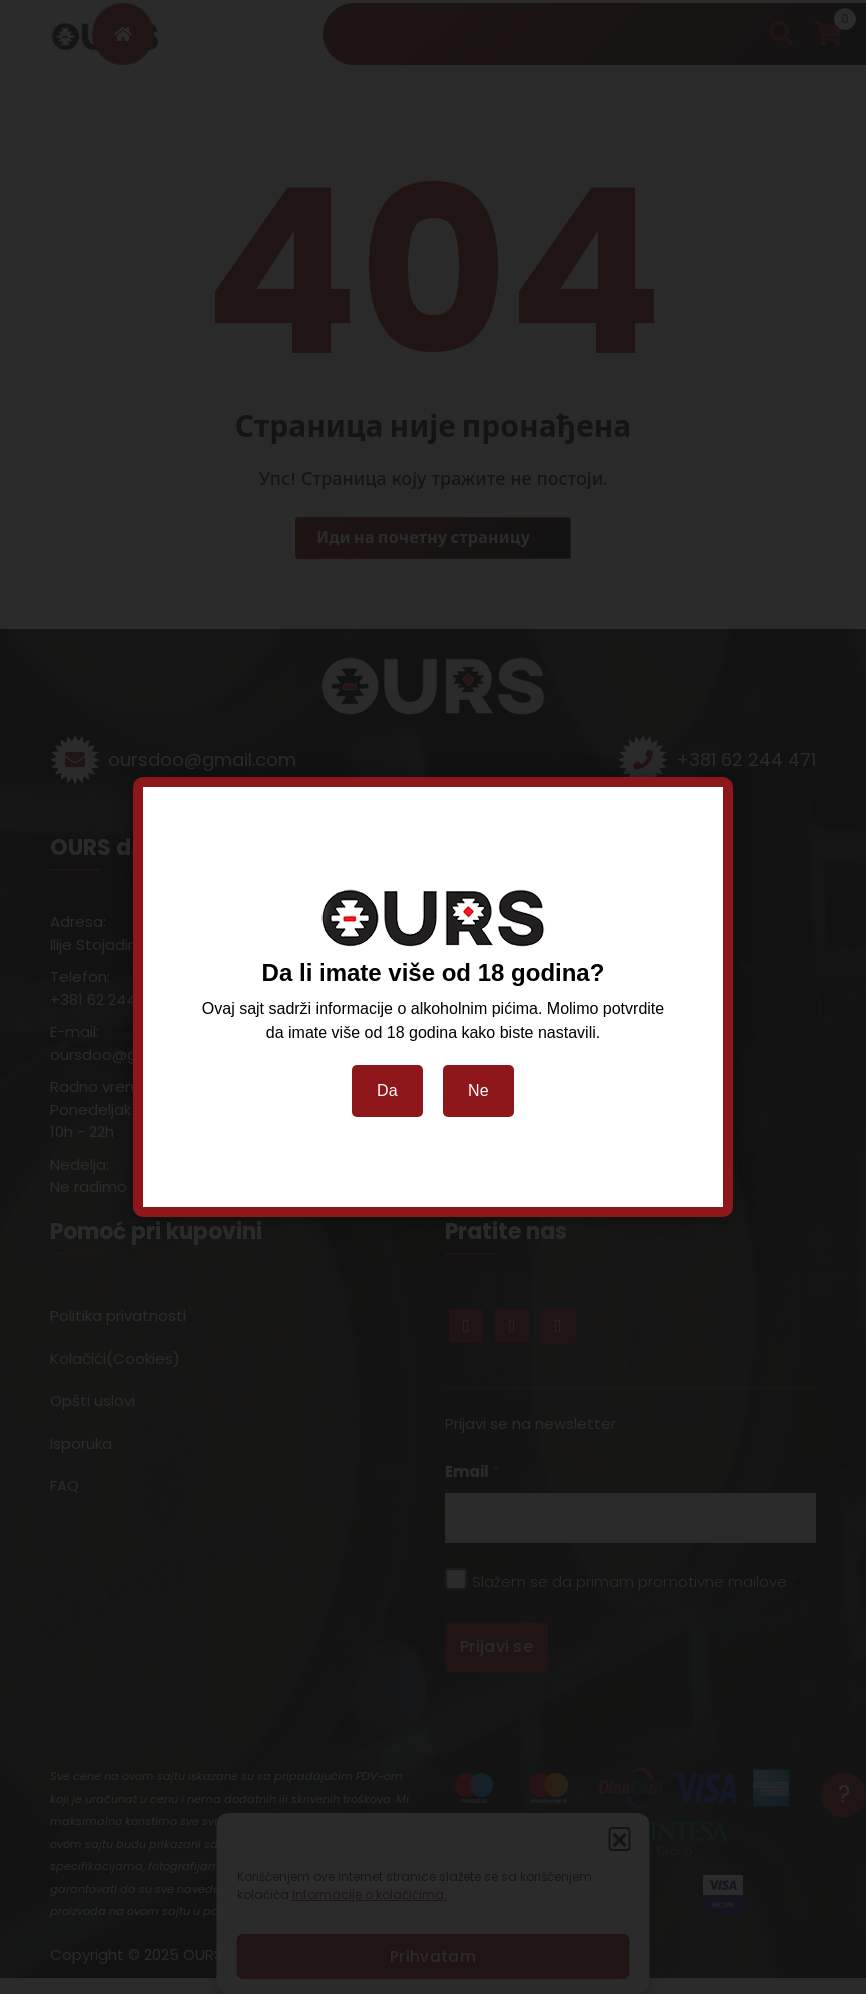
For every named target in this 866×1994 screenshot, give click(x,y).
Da (387, 1090)
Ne (478, 1090)
